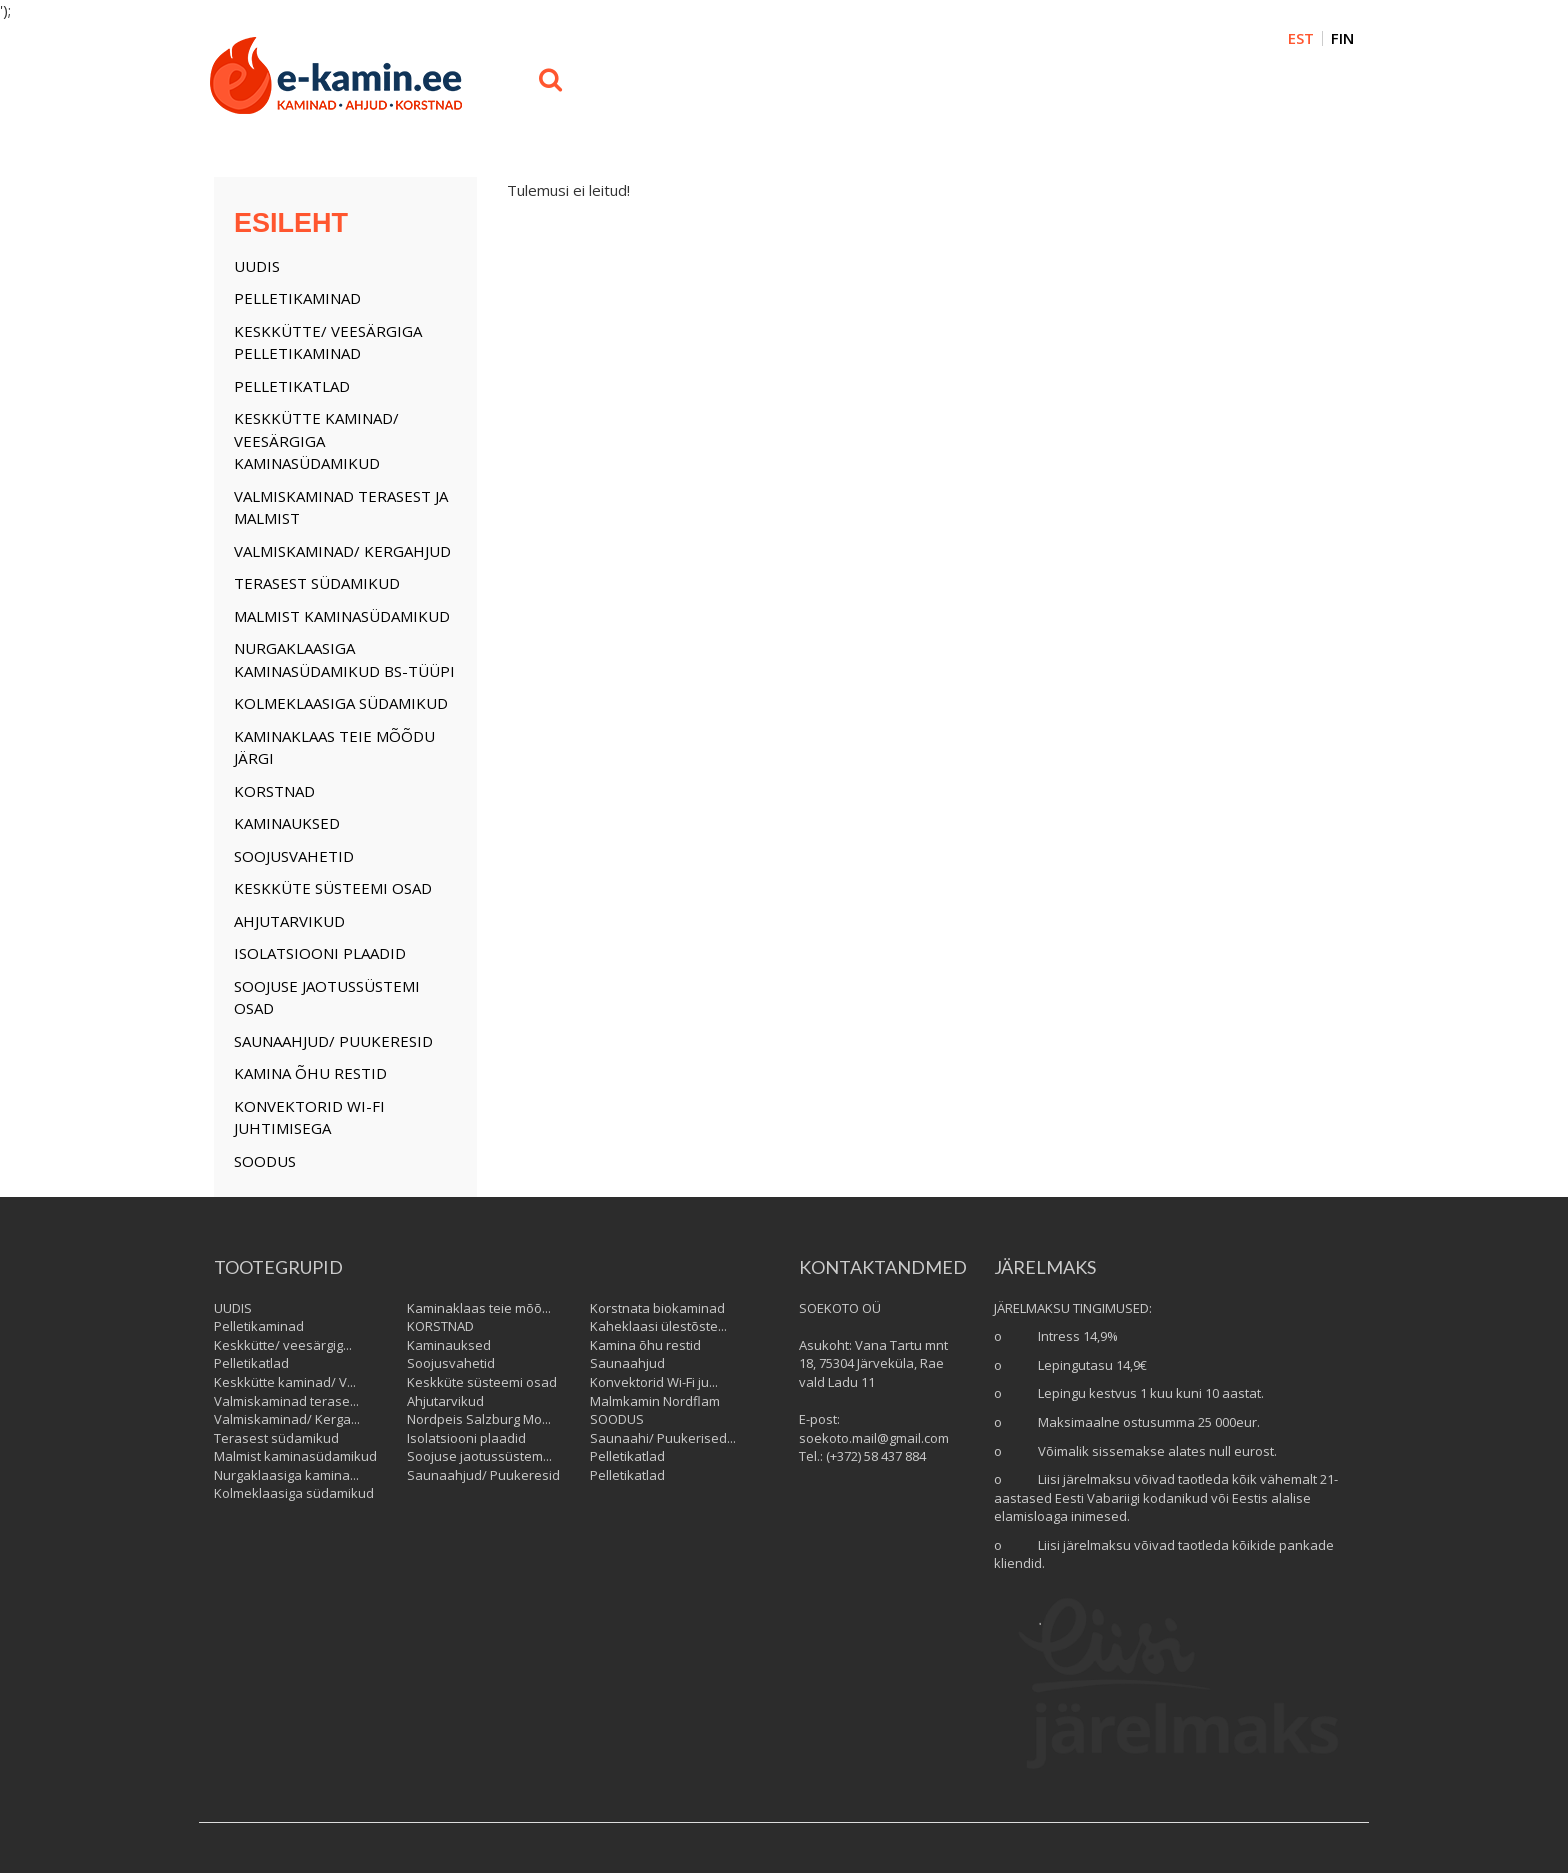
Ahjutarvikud (289, 921)
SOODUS (265, 1161)
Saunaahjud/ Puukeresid (333, 1041)
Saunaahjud (627, 1363)
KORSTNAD (274, 791)
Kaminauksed (287, 823)
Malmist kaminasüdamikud (342, 616)
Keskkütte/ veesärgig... (283, 1345)
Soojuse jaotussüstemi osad (327, 997)
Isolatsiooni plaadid (320, 953)
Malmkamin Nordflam (655, 1401)
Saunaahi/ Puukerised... (663, 1438)
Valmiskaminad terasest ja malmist (341, 507)
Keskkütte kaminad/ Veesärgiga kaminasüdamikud (316, 440)
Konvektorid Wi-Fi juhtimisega (309, 1117)
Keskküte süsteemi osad (333, 888)
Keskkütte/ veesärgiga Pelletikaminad (328, 342)
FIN (1342, 38)
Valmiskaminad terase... (286, 1401)
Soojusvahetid (294, 856)
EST (1301, 38)
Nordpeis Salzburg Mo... (479, 1419)
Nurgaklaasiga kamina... (286, 1475)
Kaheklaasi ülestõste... (658, 1326)
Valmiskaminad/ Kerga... (287, 1419)
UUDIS (257, 266)
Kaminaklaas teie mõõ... (479, 1308)
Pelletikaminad (297, 298)
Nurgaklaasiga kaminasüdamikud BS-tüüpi (344, 659)
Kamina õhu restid (310, 1073)
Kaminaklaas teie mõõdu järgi (334, 747)
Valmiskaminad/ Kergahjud (342, 551)
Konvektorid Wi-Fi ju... (654, 1382)
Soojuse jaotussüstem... (479, 1456)
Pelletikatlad (292, 386)
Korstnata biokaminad (657, 1308)
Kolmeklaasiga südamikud (341, 703)
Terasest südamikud (317, 583)
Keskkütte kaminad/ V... (285, 1382)
